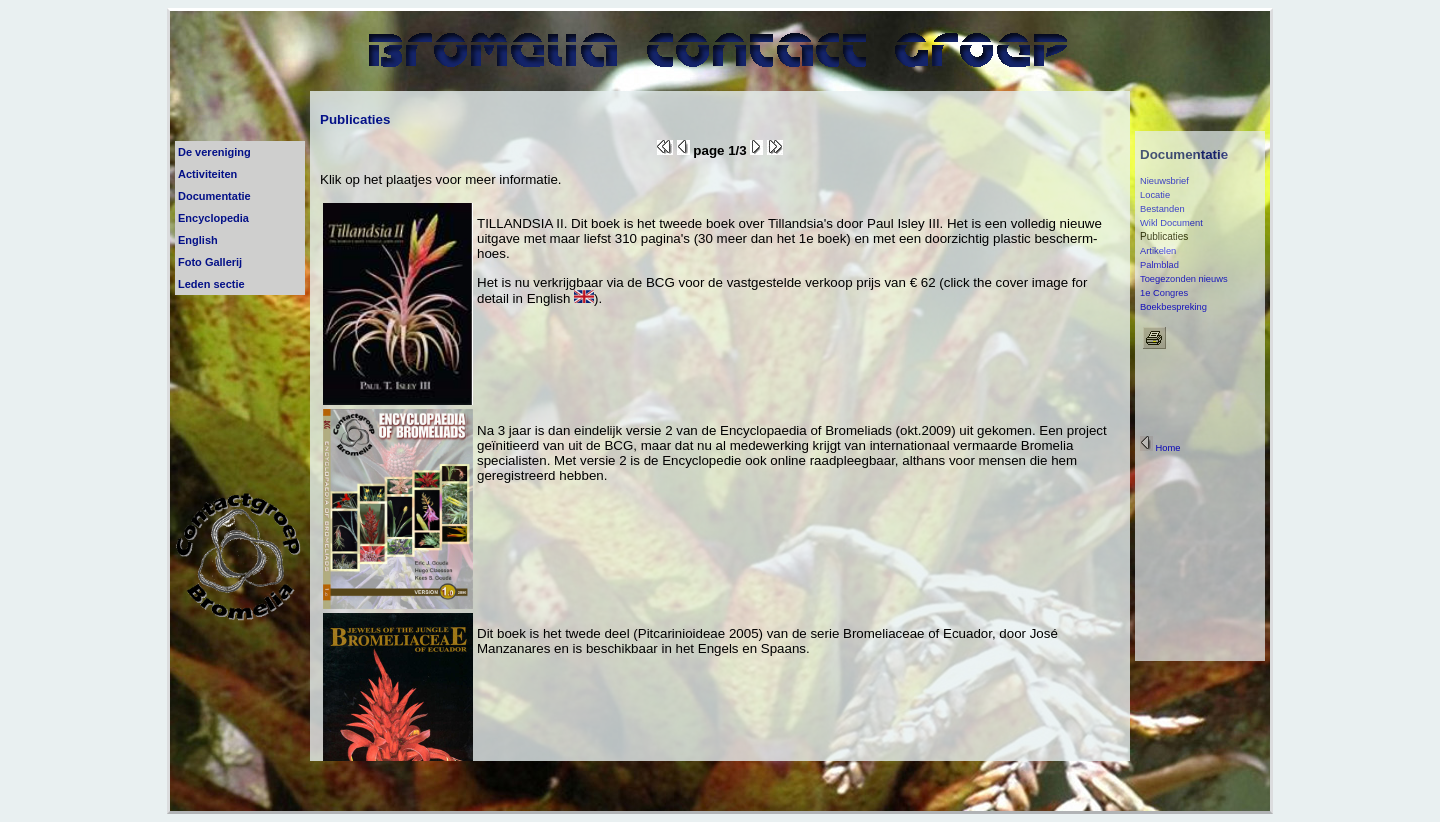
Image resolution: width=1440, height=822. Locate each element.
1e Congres (1164, 293)
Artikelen (1158, 251)
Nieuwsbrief (1164, 181)
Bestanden (1162, 209)
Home (1160, 448)
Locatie (1155, 195)
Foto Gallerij (210, 262)
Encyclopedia (213, 218)
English (198, 240)
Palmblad (1159, 265)
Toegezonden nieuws (1184, 279)
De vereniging (214, 152)
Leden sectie (211, 284)
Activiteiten (207, 174)
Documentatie (214, 196)
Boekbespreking (1173, 307)
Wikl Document (1171, 223)
